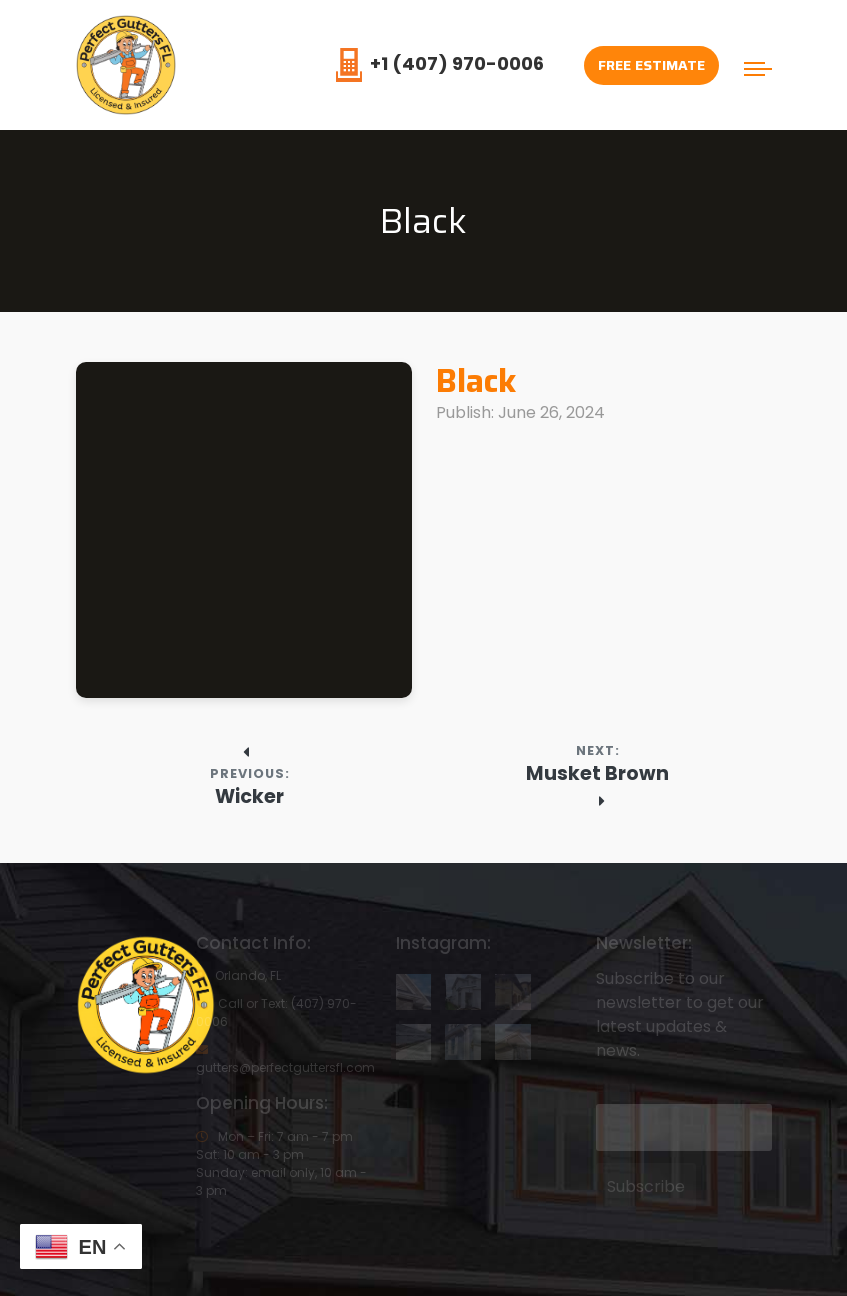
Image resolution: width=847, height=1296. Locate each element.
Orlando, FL (238, 975)
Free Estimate (651, 65)
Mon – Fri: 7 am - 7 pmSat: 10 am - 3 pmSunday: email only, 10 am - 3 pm (281, 1163)
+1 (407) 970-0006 (440, 63)
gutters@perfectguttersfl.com (285, 1058)
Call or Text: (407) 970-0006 (276, 1012)
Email (615, 1089)
